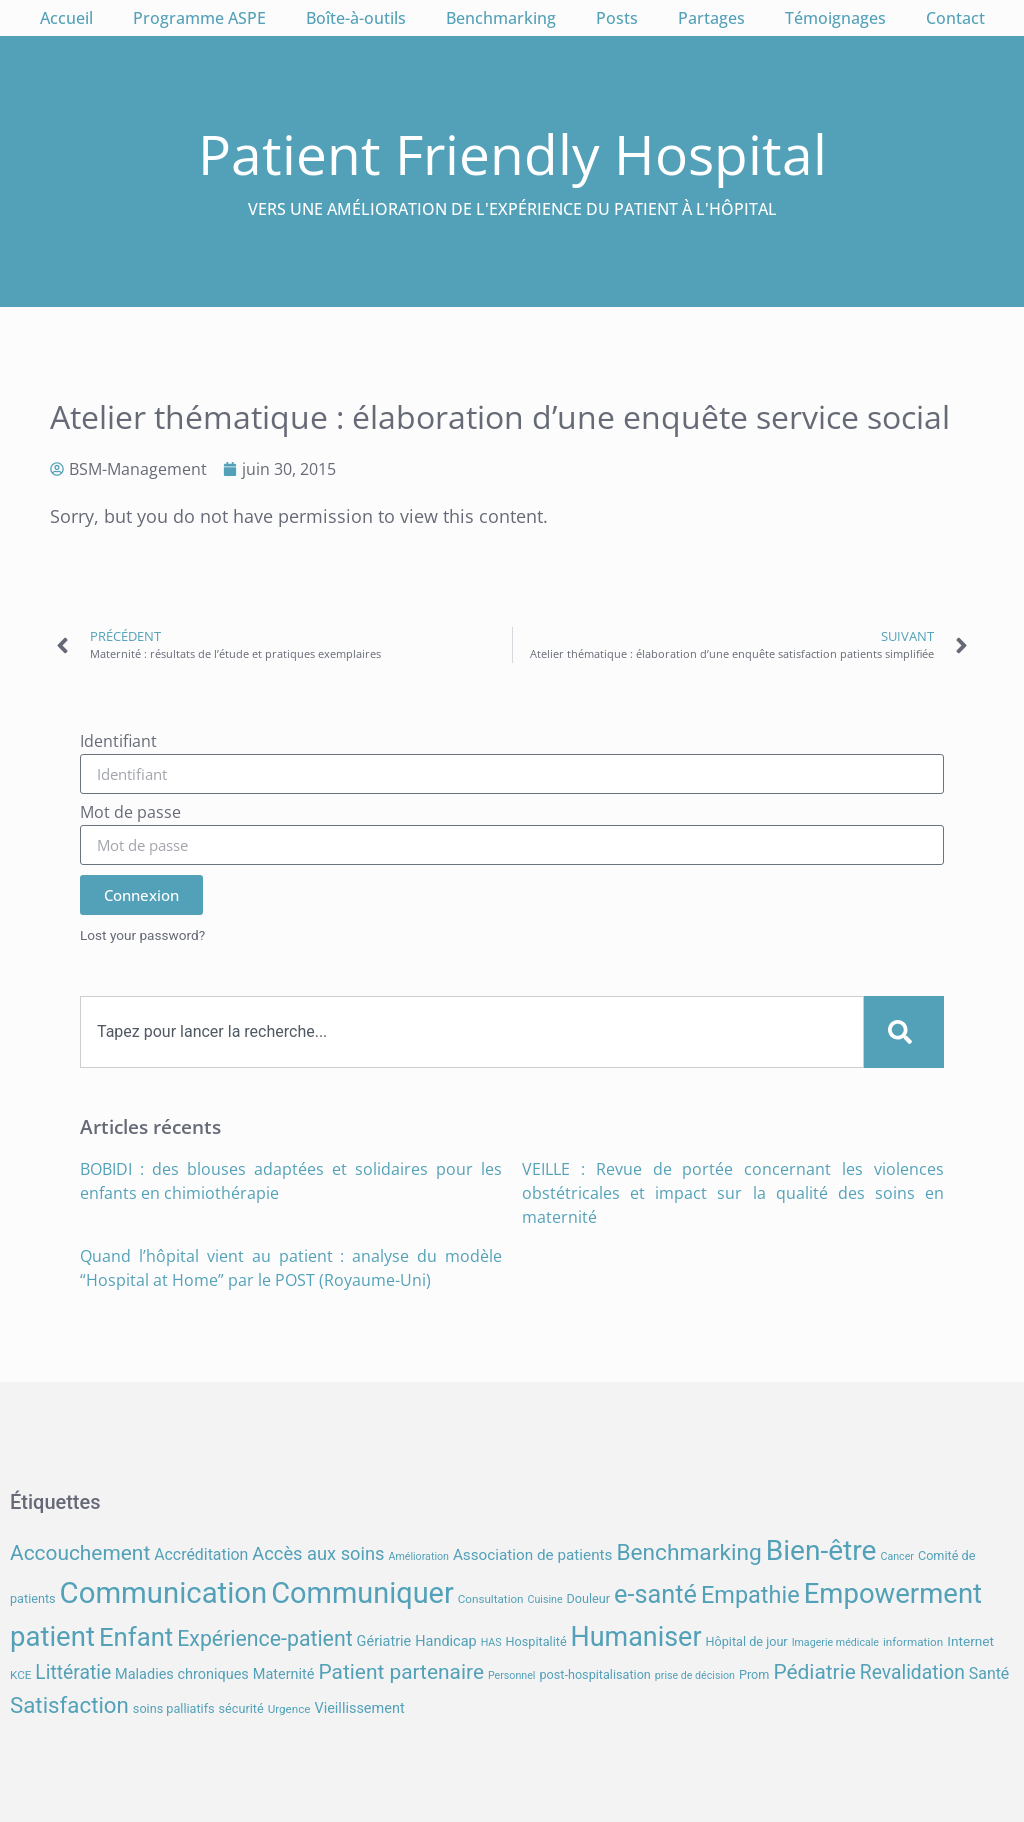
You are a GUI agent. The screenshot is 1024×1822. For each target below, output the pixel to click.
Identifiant (118, 742)
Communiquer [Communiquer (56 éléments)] (362, 1593)
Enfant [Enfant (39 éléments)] (136, 1637)
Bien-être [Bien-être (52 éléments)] (821, 1550)
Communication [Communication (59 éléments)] (164, 1593)
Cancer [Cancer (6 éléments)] (896, 1556)
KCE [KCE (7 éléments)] (20, 1675)
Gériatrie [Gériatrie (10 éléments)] (384, 1641)
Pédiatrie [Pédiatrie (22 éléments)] (814, 1672)
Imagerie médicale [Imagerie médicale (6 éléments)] (835, 1642)
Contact (955, 18)
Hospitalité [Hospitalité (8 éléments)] (536, 1641)
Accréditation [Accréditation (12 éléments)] (201, 1554)
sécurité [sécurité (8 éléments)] (241, 1708)
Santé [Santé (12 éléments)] (989, 1673)
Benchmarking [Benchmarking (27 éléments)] (688, 1552)
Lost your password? (142, 935)
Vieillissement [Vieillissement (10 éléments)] (359, 1708)
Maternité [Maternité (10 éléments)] (284, 1674)
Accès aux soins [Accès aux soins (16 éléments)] (318, 1553)
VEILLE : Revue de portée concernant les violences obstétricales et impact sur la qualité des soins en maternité (733, 1193)
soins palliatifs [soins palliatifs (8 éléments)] (174, 1708)
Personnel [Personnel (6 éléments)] (512, 1675)
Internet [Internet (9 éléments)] (970, 1641)
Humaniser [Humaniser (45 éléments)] (636, 1637)
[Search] (904, 1032)
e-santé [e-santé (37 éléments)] (655, 1594)
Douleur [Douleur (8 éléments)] (589, 1598)
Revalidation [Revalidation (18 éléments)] (912, 1672)
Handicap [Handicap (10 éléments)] (445, 1641)
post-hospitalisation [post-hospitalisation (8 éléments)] (594, 1674)
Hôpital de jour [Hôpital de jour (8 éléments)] (746, 1641)
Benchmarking (501, 18)
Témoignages (835, 18)
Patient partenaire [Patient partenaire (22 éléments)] (401, 1672)
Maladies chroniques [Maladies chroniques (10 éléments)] (182, 1674)
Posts (617, 18)
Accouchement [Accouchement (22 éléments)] (80, 1553)
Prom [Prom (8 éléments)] (754, 1674)
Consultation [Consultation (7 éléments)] (491, 1599)
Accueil (66, 18)
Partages (711, 18)
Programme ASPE (199, 18)
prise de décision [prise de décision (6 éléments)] (695, 1675)
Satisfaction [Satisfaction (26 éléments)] (69, 1705)
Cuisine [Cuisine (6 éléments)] (545, 1599)
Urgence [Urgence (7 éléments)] (289, 1709)
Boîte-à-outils (356, 18)
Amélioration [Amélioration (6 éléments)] (418, 1556)
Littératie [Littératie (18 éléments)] (73, 1672)
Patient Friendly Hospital (512, 153)
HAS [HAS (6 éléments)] (491, 1642)
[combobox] (472, 1032)
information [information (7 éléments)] (913, 1642)
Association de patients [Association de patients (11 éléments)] (533, 1555)
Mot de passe (130, 813)
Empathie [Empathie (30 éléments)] (750, 1595)
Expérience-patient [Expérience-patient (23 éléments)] (264, 1638)
